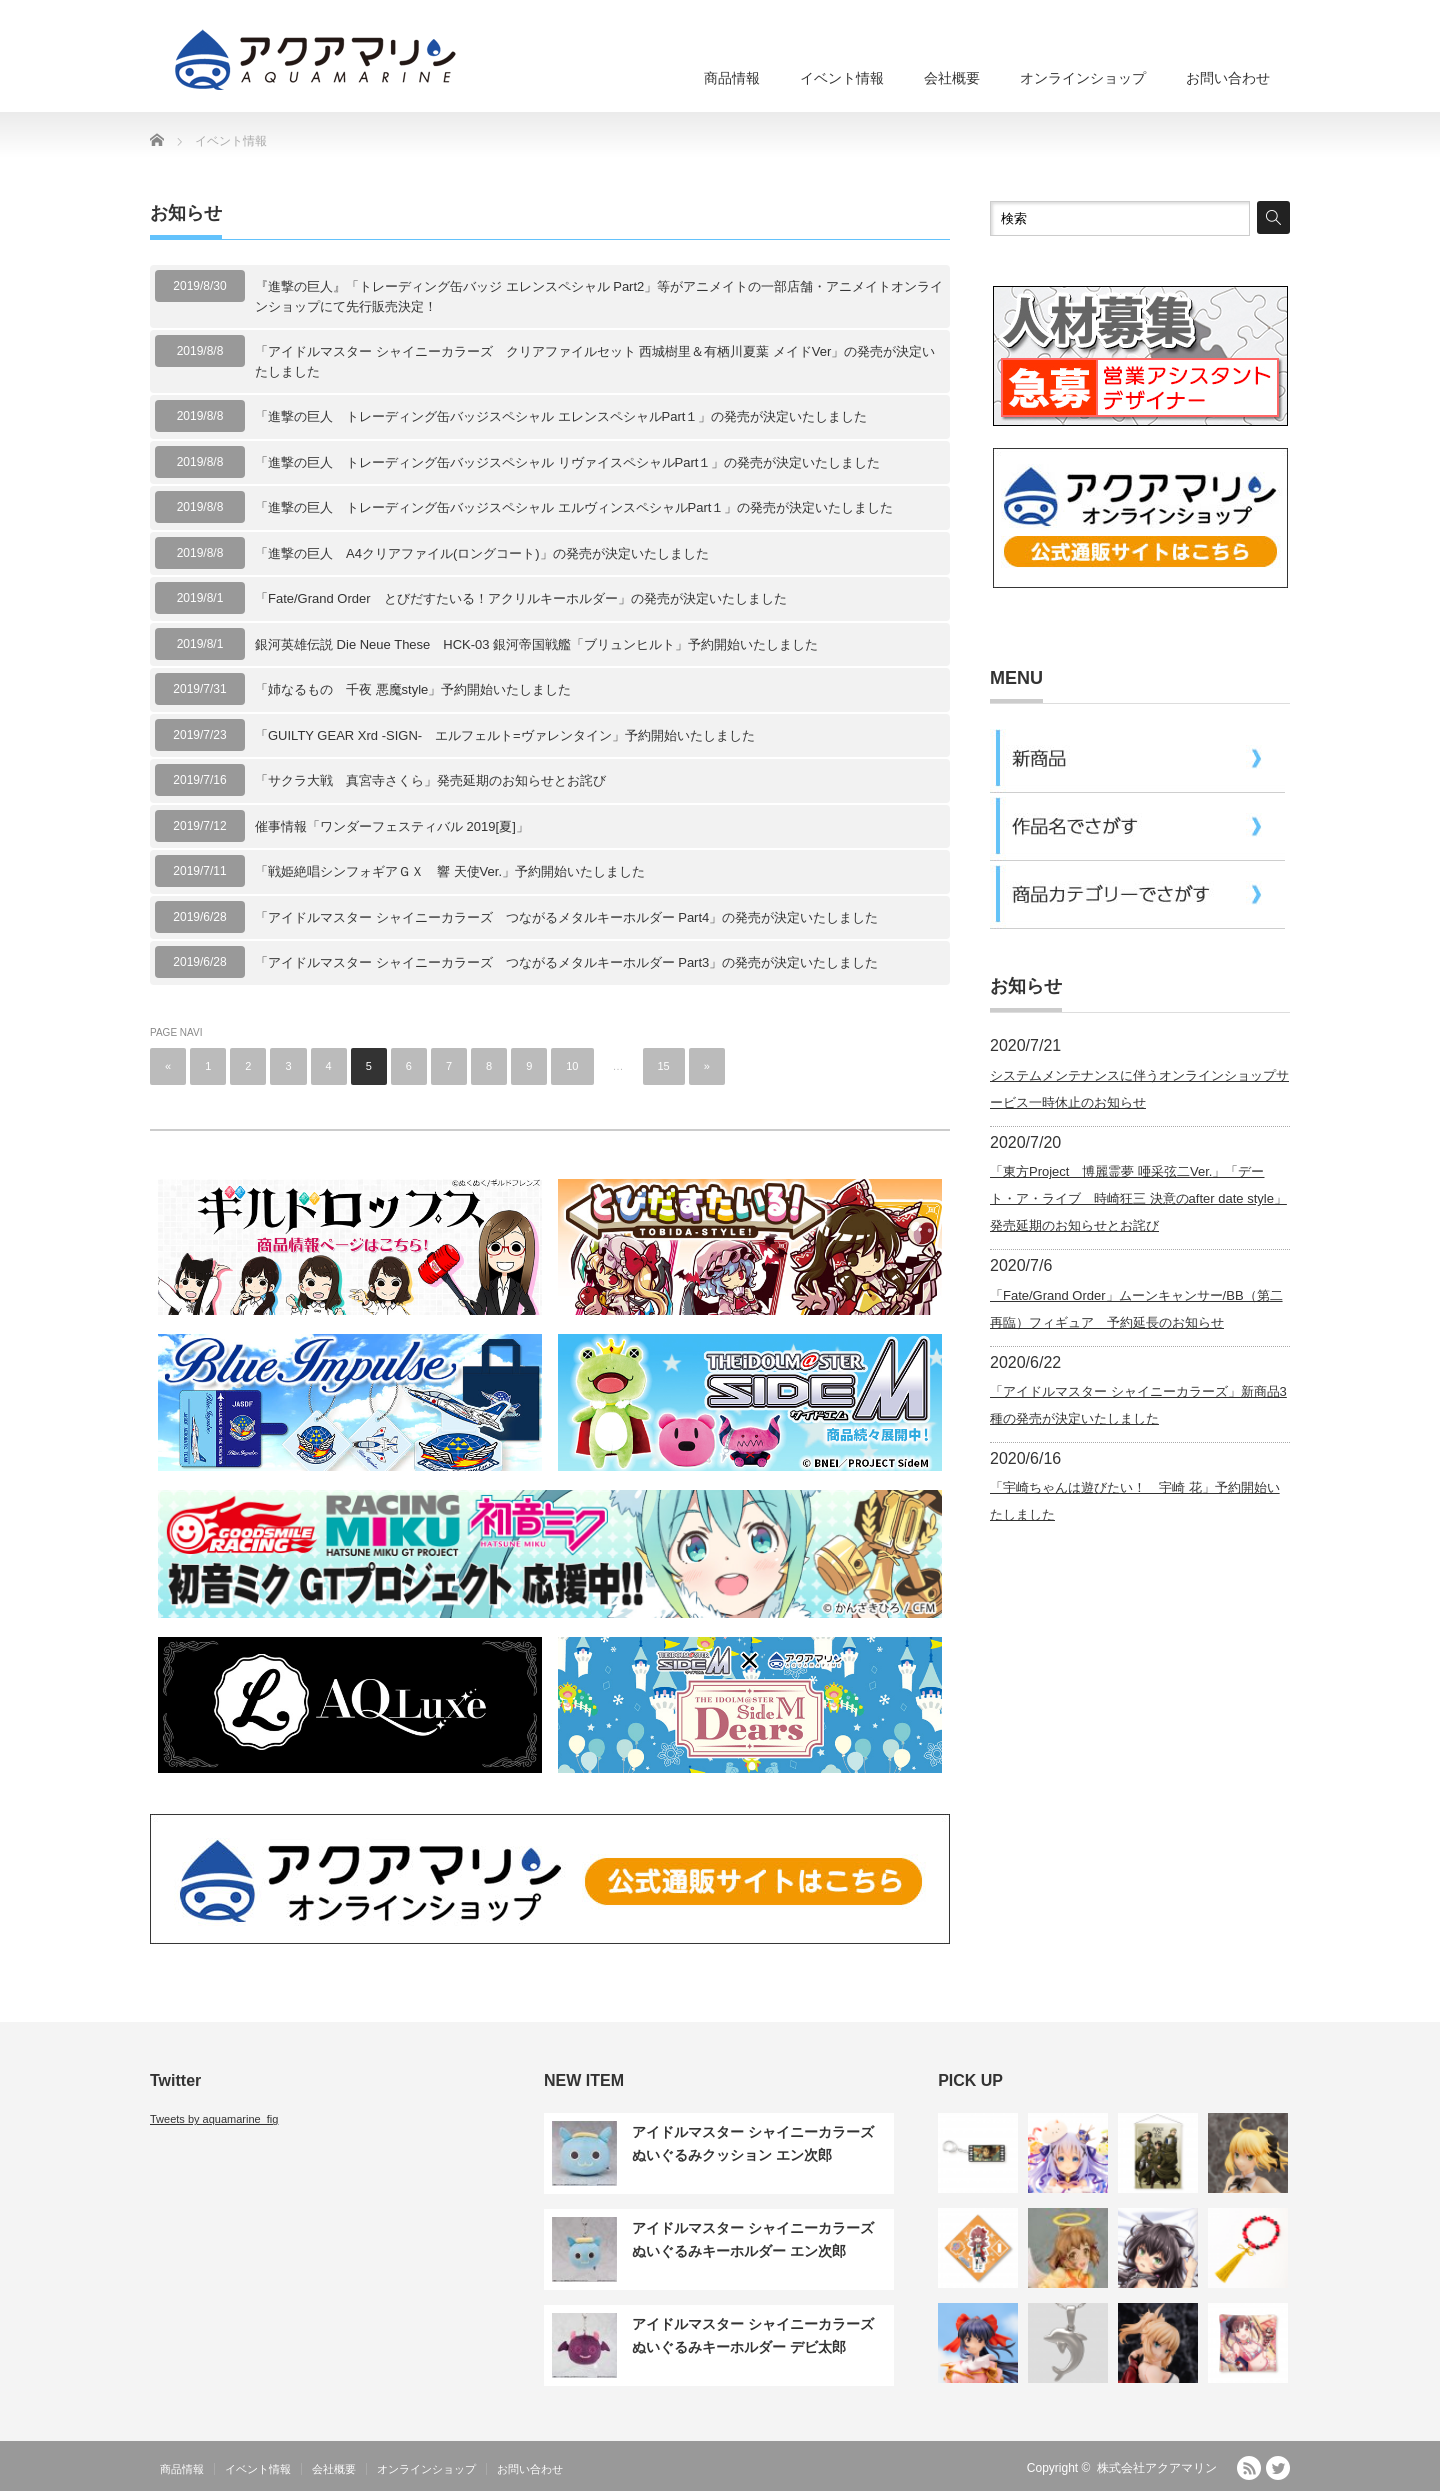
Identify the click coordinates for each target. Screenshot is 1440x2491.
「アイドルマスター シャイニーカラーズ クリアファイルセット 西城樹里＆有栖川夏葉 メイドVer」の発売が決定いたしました (595, 361)
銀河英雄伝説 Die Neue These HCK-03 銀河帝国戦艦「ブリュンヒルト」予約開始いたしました (536, 644)
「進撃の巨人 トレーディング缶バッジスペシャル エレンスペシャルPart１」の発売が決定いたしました (561, 416)
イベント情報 (842, 78)
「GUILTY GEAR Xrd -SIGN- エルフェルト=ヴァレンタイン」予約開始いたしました (505, 735)
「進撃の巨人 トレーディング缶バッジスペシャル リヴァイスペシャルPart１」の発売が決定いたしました (567, 462)
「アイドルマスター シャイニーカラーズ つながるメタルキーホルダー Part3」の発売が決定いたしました (566, 962)
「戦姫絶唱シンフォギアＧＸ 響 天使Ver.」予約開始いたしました (450, 871)
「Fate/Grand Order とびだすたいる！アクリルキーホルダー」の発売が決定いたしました (521, 598)
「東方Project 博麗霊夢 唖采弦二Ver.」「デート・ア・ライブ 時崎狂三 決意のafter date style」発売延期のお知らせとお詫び (1138, 1198)
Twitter (1278, 2468)
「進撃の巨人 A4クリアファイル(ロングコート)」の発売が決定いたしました (482, 553)
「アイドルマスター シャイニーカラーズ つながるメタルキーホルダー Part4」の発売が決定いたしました (566, 917)
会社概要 (952, 78)
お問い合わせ (1228, 78)
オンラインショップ (1083, 78)
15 (664, 1066)
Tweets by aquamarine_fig (214, 2119)
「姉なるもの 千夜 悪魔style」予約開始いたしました (413, 689)
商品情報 (732, 78)
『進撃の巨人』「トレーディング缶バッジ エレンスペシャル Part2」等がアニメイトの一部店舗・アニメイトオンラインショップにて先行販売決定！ (599, 296)
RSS (1249, 2468)
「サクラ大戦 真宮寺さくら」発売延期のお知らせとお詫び (430, 780)
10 (572, 1066)
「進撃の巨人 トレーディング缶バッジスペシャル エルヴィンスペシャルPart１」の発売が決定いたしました (574, 507)
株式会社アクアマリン (1157, 2468)
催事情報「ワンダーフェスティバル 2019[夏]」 (392, 826)
